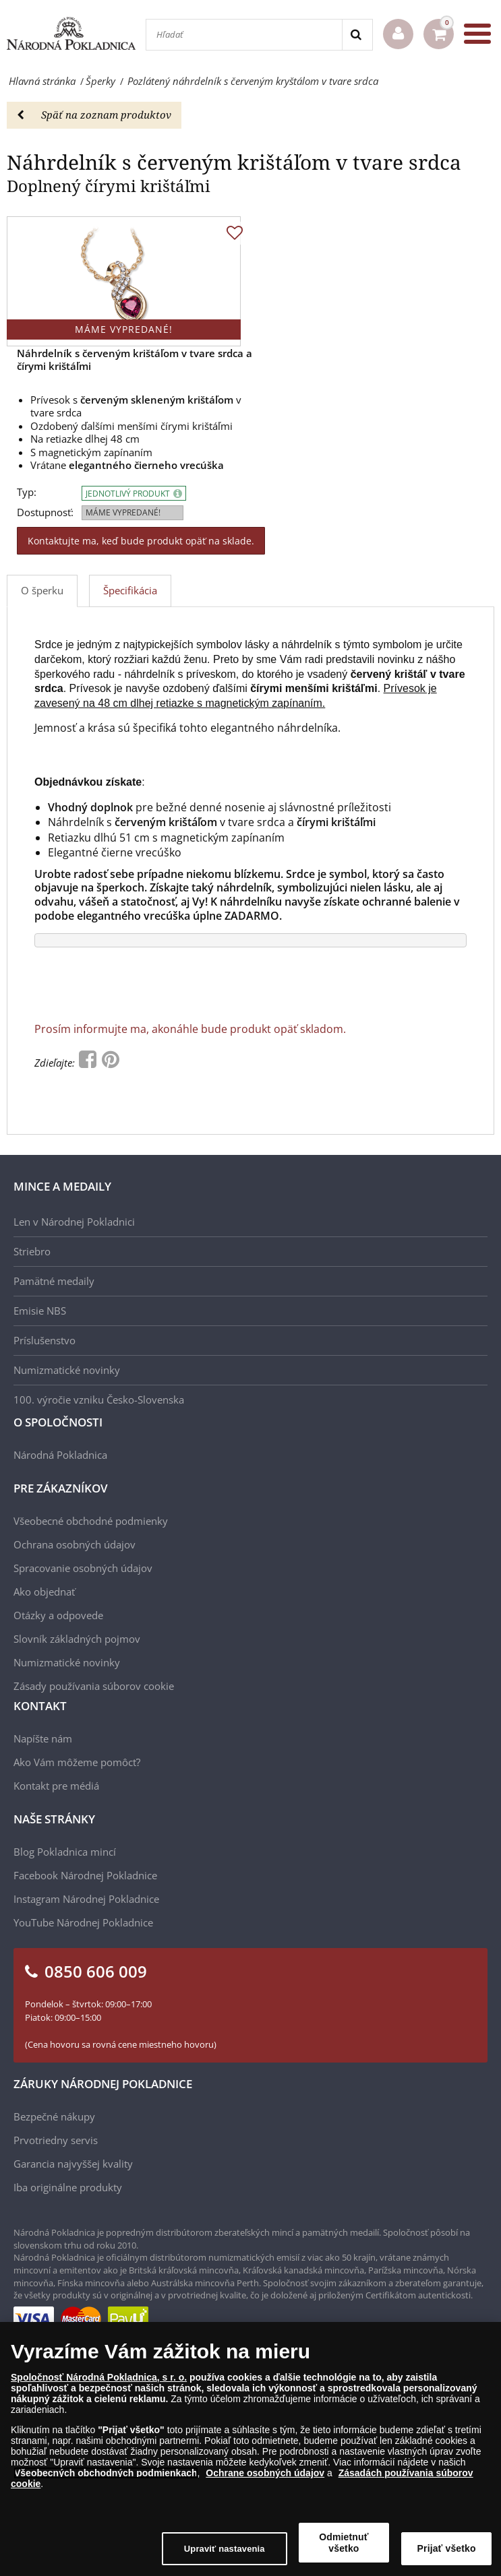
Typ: (26, 492)
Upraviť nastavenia (224, 2549)
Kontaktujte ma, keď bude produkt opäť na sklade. (141, 540)
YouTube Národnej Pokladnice (83, 1922)
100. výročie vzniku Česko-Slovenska (98, 1399)
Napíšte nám (42, 1738)
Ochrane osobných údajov (265, 2473)
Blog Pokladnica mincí (64, 1851)
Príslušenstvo (44, 1340)
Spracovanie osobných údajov (82, 1568)
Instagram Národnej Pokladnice (86, 1899)
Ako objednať (44, 1591)
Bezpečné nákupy (54, 2116)
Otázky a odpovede (58, 1615)
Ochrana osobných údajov (74, 1544)
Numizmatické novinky (66, 1370)
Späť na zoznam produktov (94, 114)
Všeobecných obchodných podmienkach (106, 2473)
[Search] (357, 35)
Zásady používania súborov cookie (93, 1686)
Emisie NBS (39, 1310)
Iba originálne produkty (67, 2187)
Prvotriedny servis (55, 2140)
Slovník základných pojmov (76, 1638)
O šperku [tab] (42, 590)
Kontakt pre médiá (56, 1785)
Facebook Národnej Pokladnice (85, 1875)
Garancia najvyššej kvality (73, 2163)
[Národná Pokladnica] (71, 33)
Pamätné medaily (53, 1281)
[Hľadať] (244, 35)
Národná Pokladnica (60, 1455)
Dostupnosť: (45, 512)
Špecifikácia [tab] (130, 590)
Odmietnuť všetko (343, 2543)
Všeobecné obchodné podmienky (90, 1521)
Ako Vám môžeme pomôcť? (76, 1762)
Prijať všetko (446, 2549)
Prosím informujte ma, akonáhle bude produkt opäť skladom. (190, 1029)
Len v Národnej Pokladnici (74, 1221)
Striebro (32, 1251)
